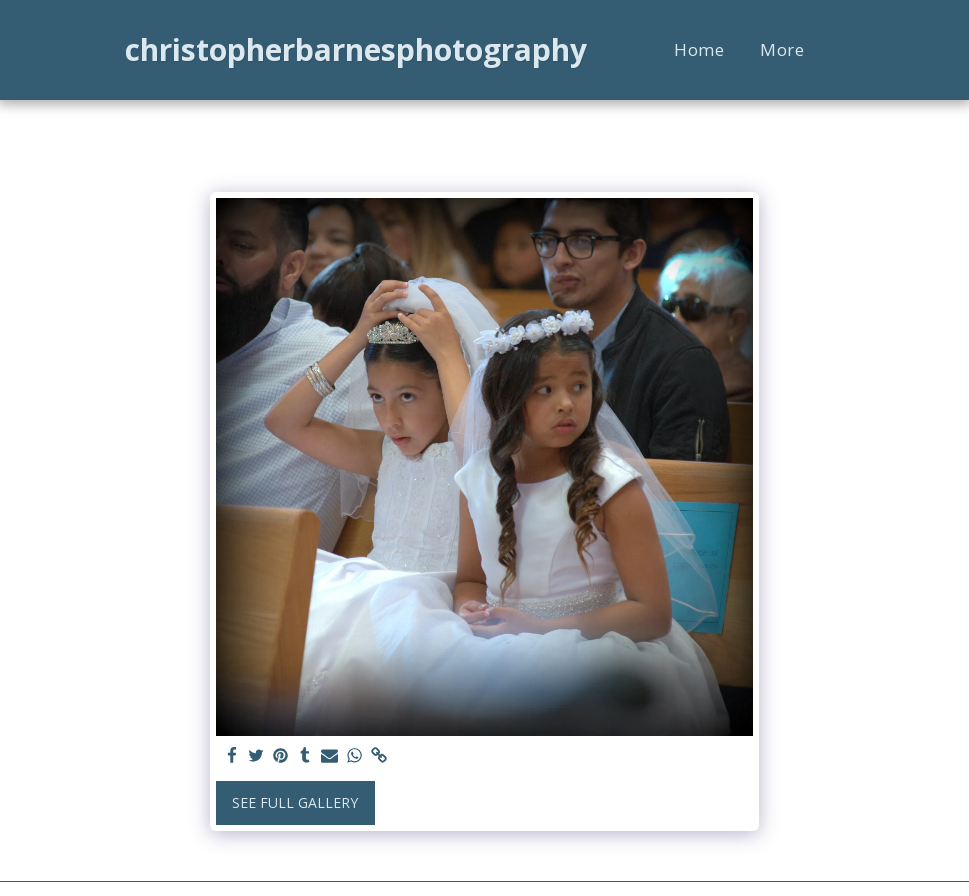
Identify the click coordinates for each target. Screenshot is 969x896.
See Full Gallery (295, 802)
